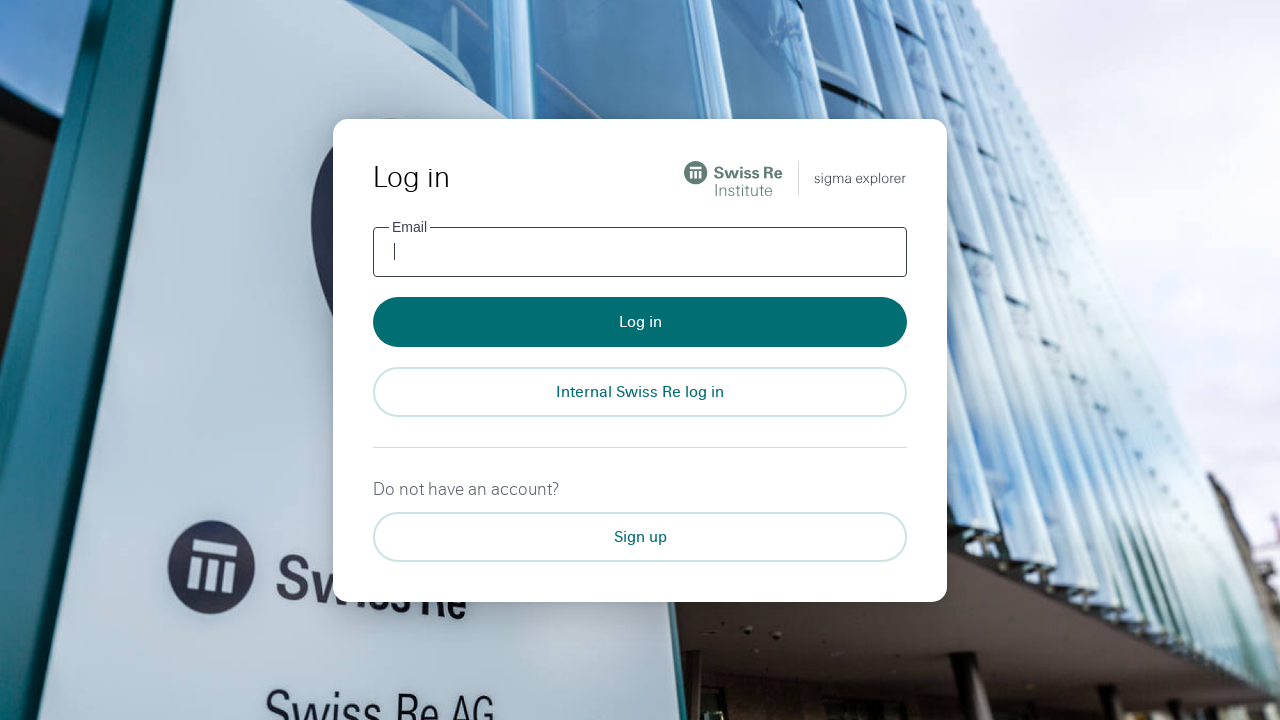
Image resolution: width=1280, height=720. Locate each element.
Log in (640, 321)
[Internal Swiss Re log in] (640, 392)
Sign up (640, 536)
